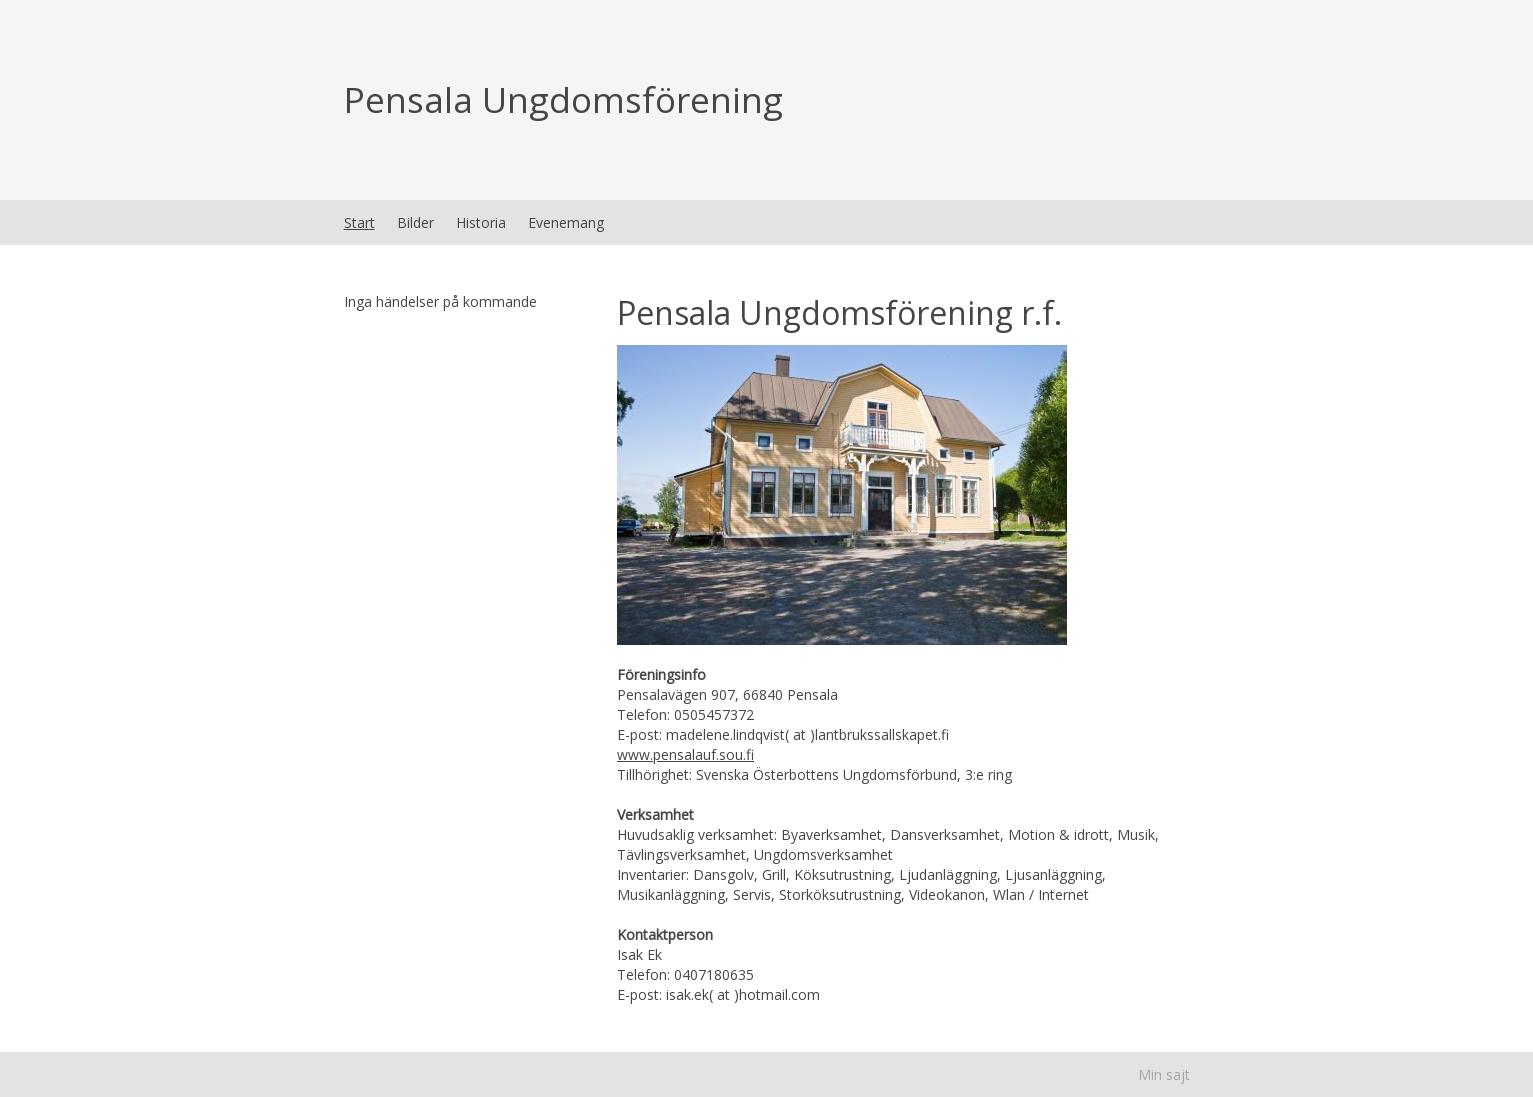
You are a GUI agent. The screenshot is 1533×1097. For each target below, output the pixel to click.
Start (359, 222)
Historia (481, 222)
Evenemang (566, 222)
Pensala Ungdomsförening (563, 99)
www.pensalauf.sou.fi (685, 754)
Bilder (415, 222)
